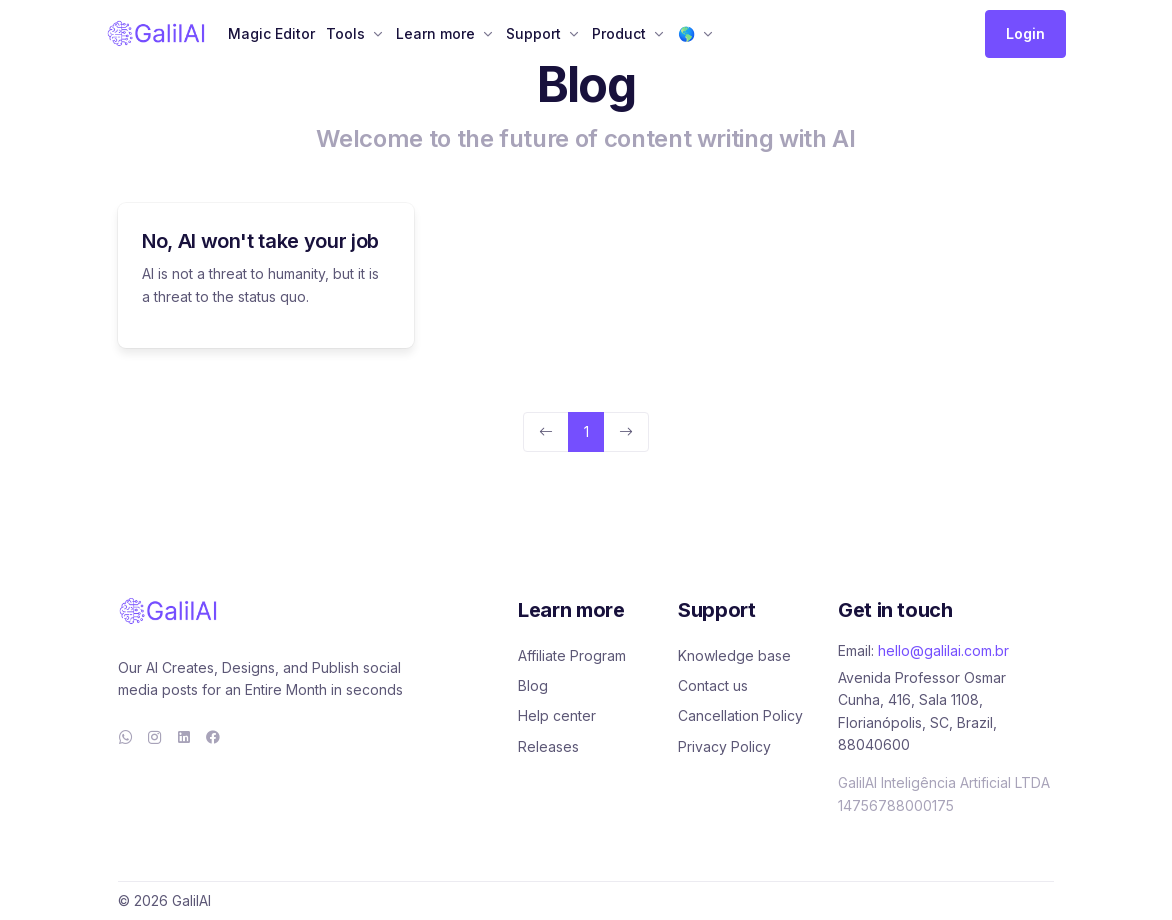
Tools (345, 33)
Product (619, 33)
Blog (533, 685)
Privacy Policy (724, 746)
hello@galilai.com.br (943, 650)
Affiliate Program (572, 655)
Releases (548, 746)
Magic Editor (271, 33)
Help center (557, 715)
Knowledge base (734, 655)
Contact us (713, 685)
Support (533, 33)
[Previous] (546, 432)
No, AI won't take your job (260, 241)
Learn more (435, 33)
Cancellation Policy (740, 715)
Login (1025, 33)
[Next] (626, 432)
